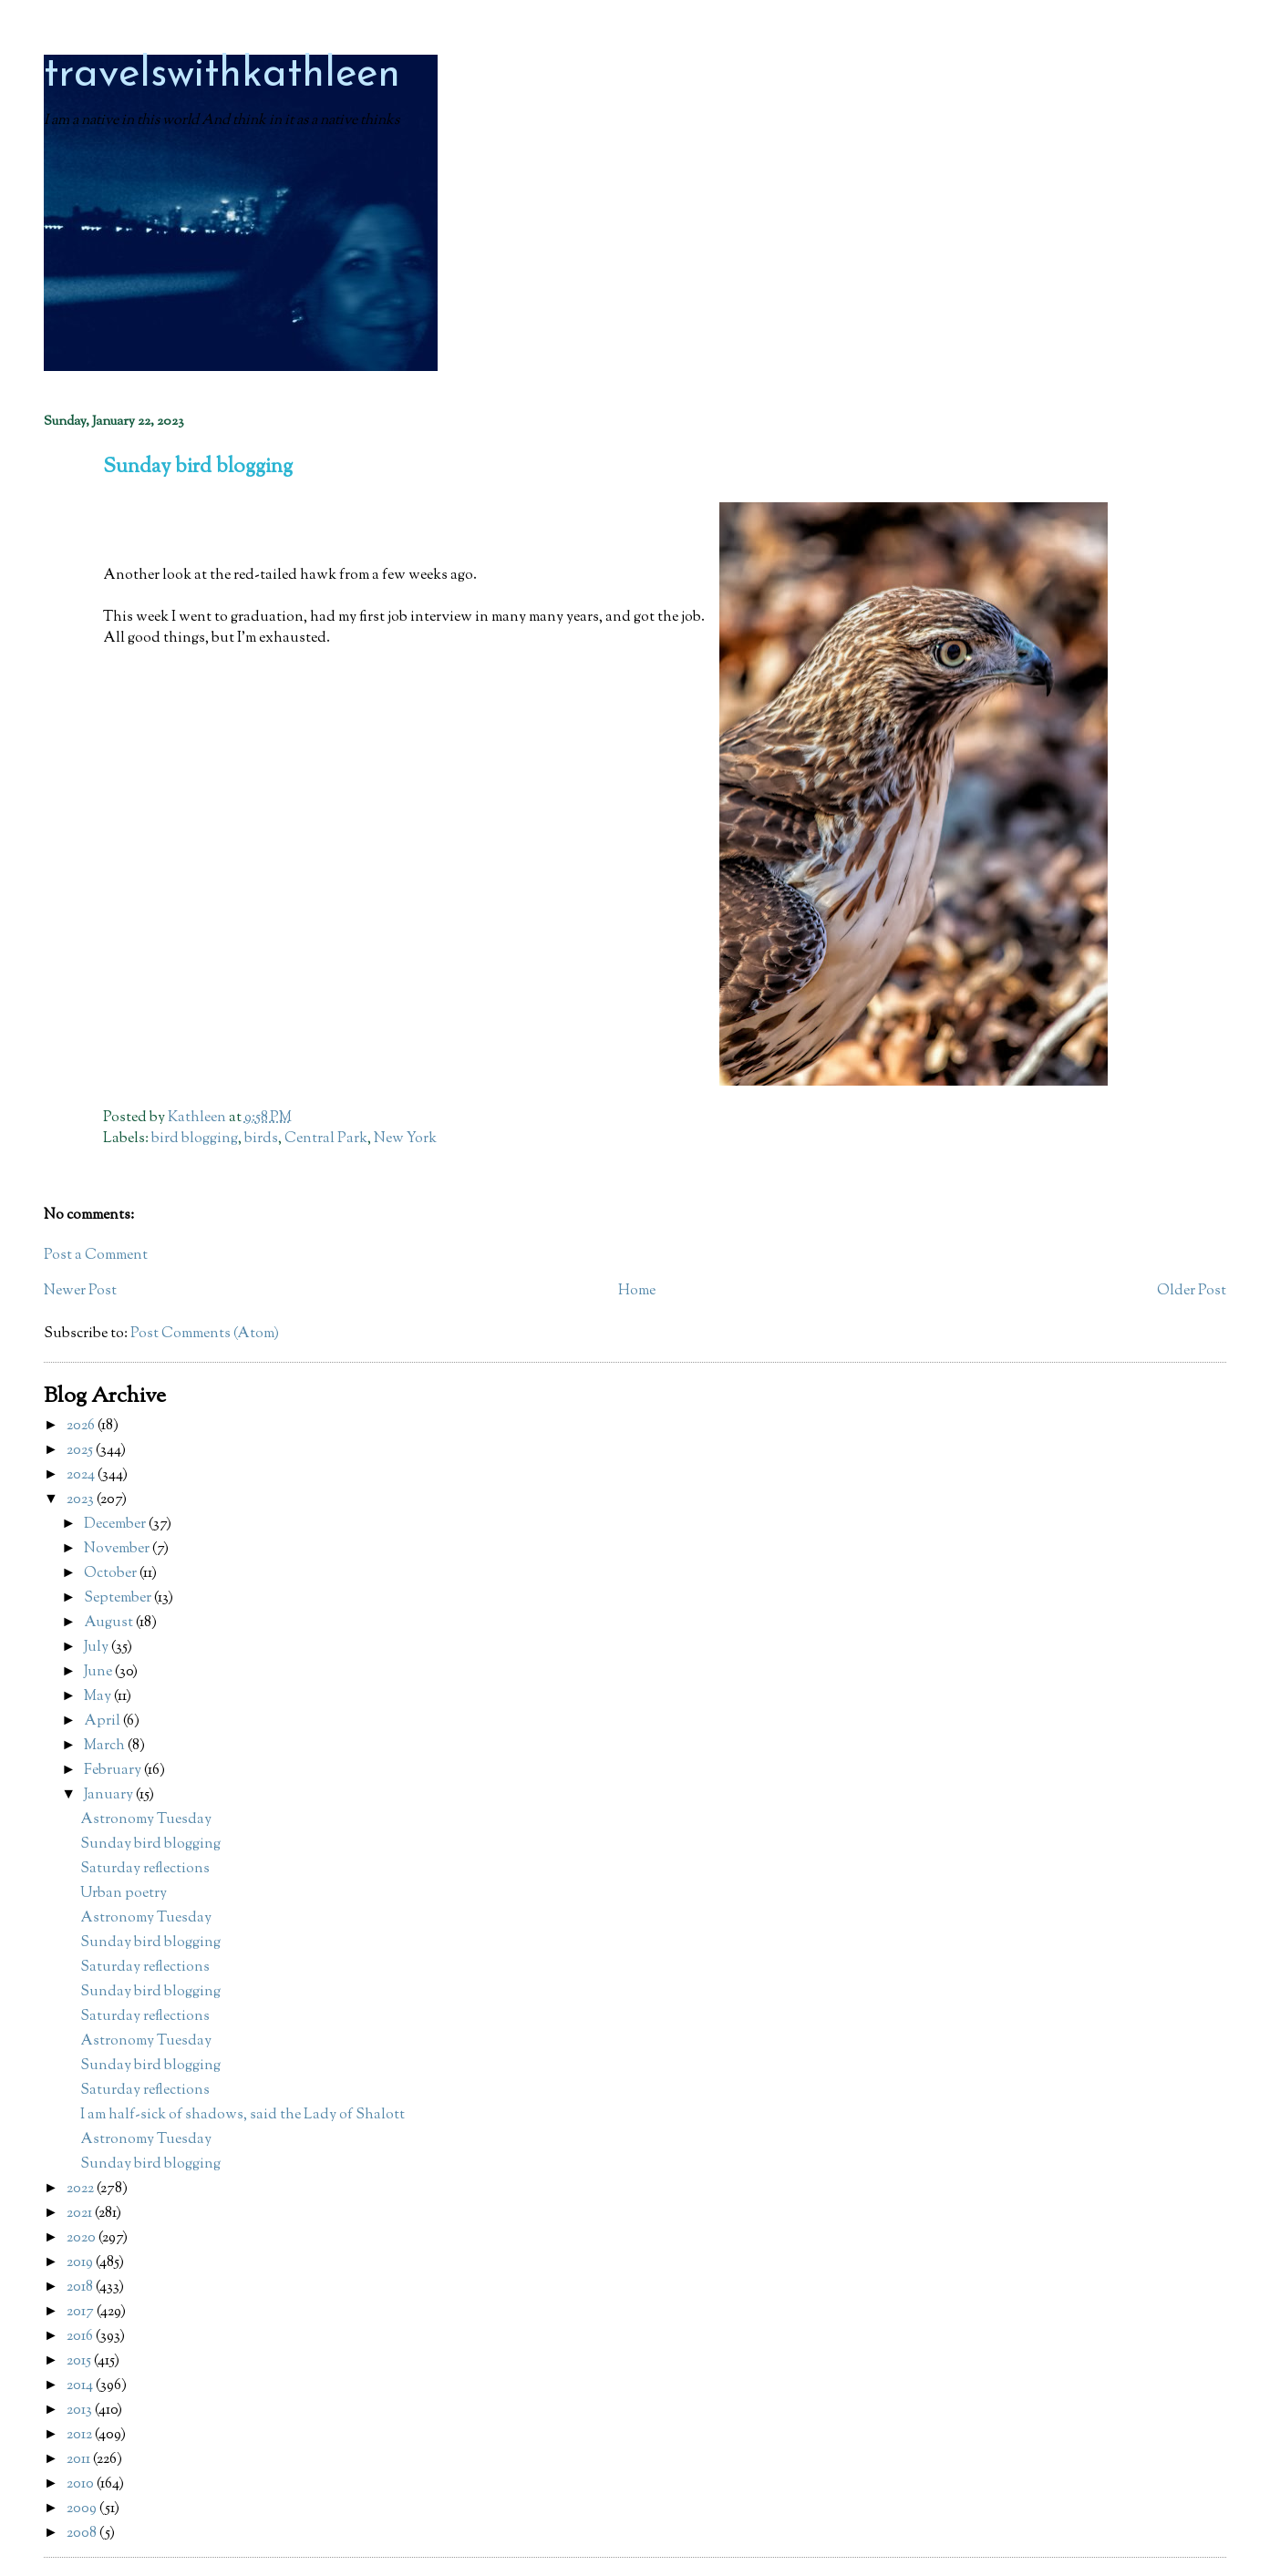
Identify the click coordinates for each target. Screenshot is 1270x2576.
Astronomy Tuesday (146, 1819)
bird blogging (194, 1138)
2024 (82, 1475)
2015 (80, 2361)
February (114, 1770)
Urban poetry (123, 1893)
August (110, 1623)
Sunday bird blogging (150, 1844)
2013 (81, 2410)
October (111, 1573)
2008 (83, 2533)
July (97, 1647)
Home (637, 1291)
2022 (82, 2189)
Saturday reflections (145, 1869)
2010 (82, 2484)
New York (405, 1138)
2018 (81, 2287)
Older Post (1191, 1291)
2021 (81, 2213)
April (103, 1721)
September (119, 1598)
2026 (82, 1426)
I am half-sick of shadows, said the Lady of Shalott (242, 2115)
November (118, 1549)
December (116, 1524)
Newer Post (80, 1291)
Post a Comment (96, 1255)
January (110, 1795)
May (99, 1696)
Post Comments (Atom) (204, 1334)
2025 (81, 1450)
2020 (82, 2238)
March (106, 1746)
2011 (80, 2459)
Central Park (325, 1138)
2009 (83, 2509)
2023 (82, 1499)
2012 (81, 2435)
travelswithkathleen (222, 75)
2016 (81, 2336)
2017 (82, 2312)
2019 (81, 2262)
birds (261, 1138)
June (99, 1672)
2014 (81, 2385)
